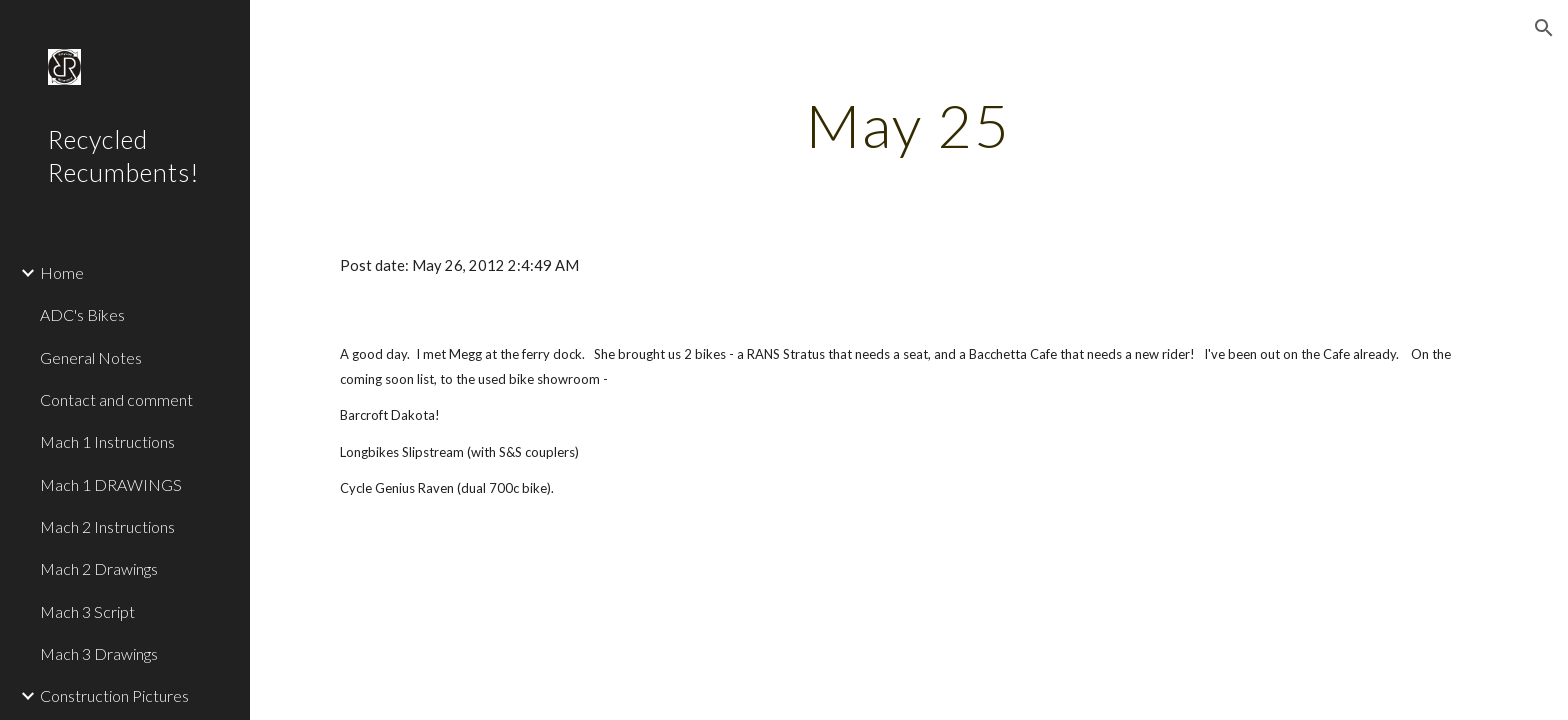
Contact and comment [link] (116, 399)
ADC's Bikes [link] (82, 314)
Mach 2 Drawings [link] (99, 568)
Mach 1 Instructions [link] (107, 441)
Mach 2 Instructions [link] (107, 526)
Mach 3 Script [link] (87, 611)
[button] (1544, 28)
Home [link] (62, 272)
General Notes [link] (91, 357)
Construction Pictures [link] (114, 695)
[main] (909, 125)
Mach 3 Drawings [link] (99, 653)
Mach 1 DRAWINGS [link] (111, 484)
